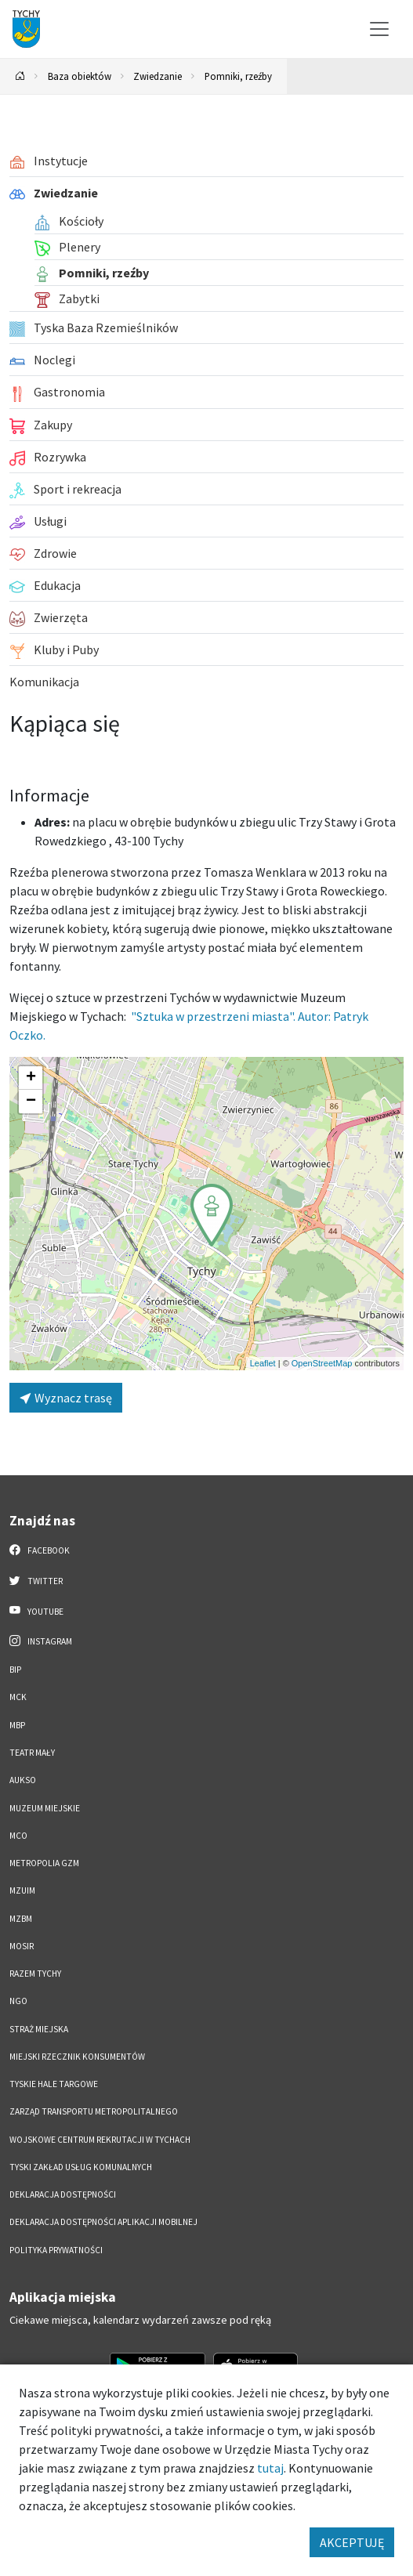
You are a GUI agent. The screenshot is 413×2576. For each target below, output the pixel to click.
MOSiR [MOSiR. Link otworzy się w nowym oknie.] (21, 1946)
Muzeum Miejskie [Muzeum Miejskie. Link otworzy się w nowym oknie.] (44, 1808)
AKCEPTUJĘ (352, 2542)
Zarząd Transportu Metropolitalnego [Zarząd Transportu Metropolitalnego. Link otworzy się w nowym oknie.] (93, 2111)
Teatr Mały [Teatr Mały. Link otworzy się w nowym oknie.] (32, 1752)
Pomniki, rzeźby (238, 76)
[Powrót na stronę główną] (20, 76)
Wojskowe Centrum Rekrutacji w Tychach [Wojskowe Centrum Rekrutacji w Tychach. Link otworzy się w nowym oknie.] (99, 2139)
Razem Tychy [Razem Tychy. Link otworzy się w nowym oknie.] (35, 1973)
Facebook (39, 1550)
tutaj (270, 2468)
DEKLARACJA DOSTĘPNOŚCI (62, 2194)
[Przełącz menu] (379, 29)
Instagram (40, 1641)
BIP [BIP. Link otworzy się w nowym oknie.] (15, 1669)
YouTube (36, 1611)
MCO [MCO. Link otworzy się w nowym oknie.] (18, 1835)
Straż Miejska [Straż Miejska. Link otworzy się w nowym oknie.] (38, 2029)
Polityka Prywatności (56, 2250)
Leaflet (263, 1363)
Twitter (36, 1580)
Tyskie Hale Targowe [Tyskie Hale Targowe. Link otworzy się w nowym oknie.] (53, 2084)
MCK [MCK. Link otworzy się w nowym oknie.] (18, 1696)
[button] (211, 1215)
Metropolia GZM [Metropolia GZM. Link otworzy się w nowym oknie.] (44, 1863)
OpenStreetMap (322, 1363)
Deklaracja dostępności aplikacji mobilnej (103, 2221)
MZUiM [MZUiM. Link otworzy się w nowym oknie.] (22, 1890)
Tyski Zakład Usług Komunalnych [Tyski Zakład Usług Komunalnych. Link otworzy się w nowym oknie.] (80, 2167)
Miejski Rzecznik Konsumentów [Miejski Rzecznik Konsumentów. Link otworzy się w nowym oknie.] (77, 2056)
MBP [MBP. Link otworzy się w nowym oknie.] (17, 1725)
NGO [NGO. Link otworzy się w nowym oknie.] (18, 2000)
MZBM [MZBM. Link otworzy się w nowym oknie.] (20, 1918)
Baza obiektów (79, 76)
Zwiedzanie (157, 76)
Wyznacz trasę (66, 1398)
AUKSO (22, 1780)
